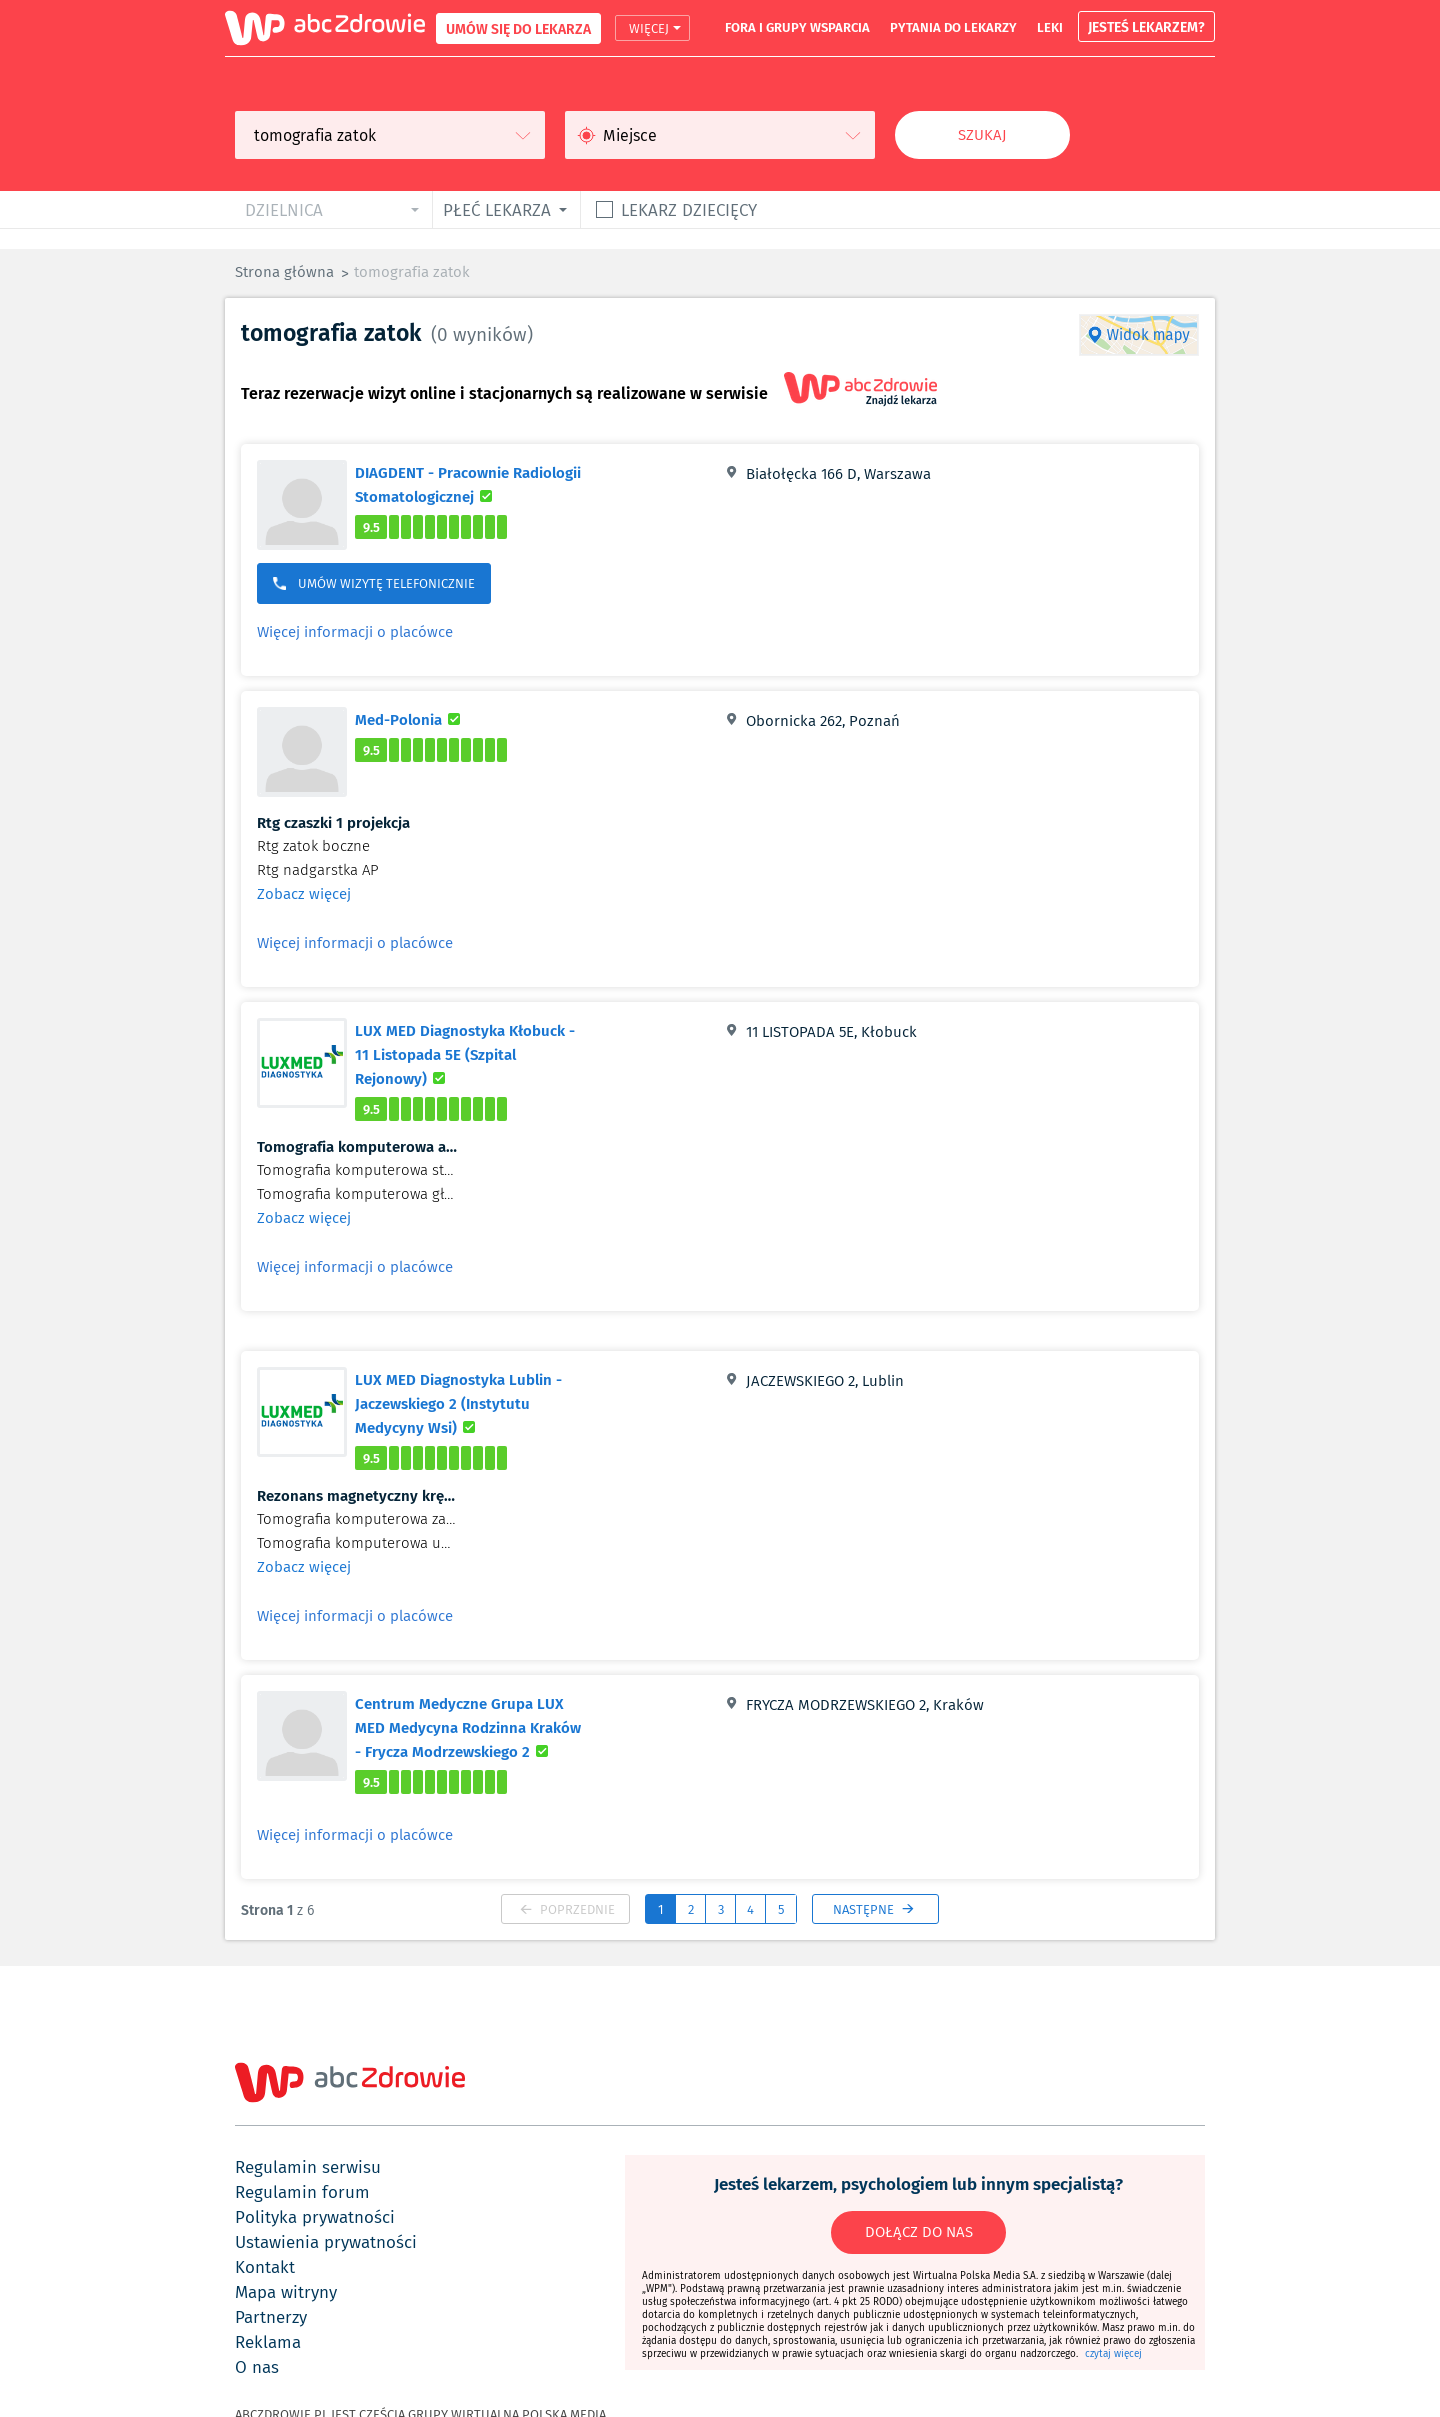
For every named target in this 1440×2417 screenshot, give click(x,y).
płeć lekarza (497, 209)
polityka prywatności (315, 2217)
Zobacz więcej (304, 894)
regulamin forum (302, 2192)
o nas (257, 2367)
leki (1050, 27)
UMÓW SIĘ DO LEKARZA (518, 28)
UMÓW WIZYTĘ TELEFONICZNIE (374, 583)
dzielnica (284, 209)
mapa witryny (286, 2292)
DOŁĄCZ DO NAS (919, 2232)
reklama (268, 2342)
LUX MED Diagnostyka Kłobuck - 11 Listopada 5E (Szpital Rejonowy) (465, 1054)
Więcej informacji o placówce (355, 632)
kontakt (265, 2267)
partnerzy (271, 2317)
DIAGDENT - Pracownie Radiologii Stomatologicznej (478, 484)
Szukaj (982, 135)
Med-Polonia (410, 719)
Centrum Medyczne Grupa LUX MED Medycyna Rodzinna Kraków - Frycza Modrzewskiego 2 (481, 1727)
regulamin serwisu (308, 2167)
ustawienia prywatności (326, 2242)
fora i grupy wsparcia (797, 27)
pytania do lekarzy (953, 27)
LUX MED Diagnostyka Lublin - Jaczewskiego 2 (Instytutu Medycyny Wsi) (470, 1403)
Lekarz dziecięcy (689, 209)
